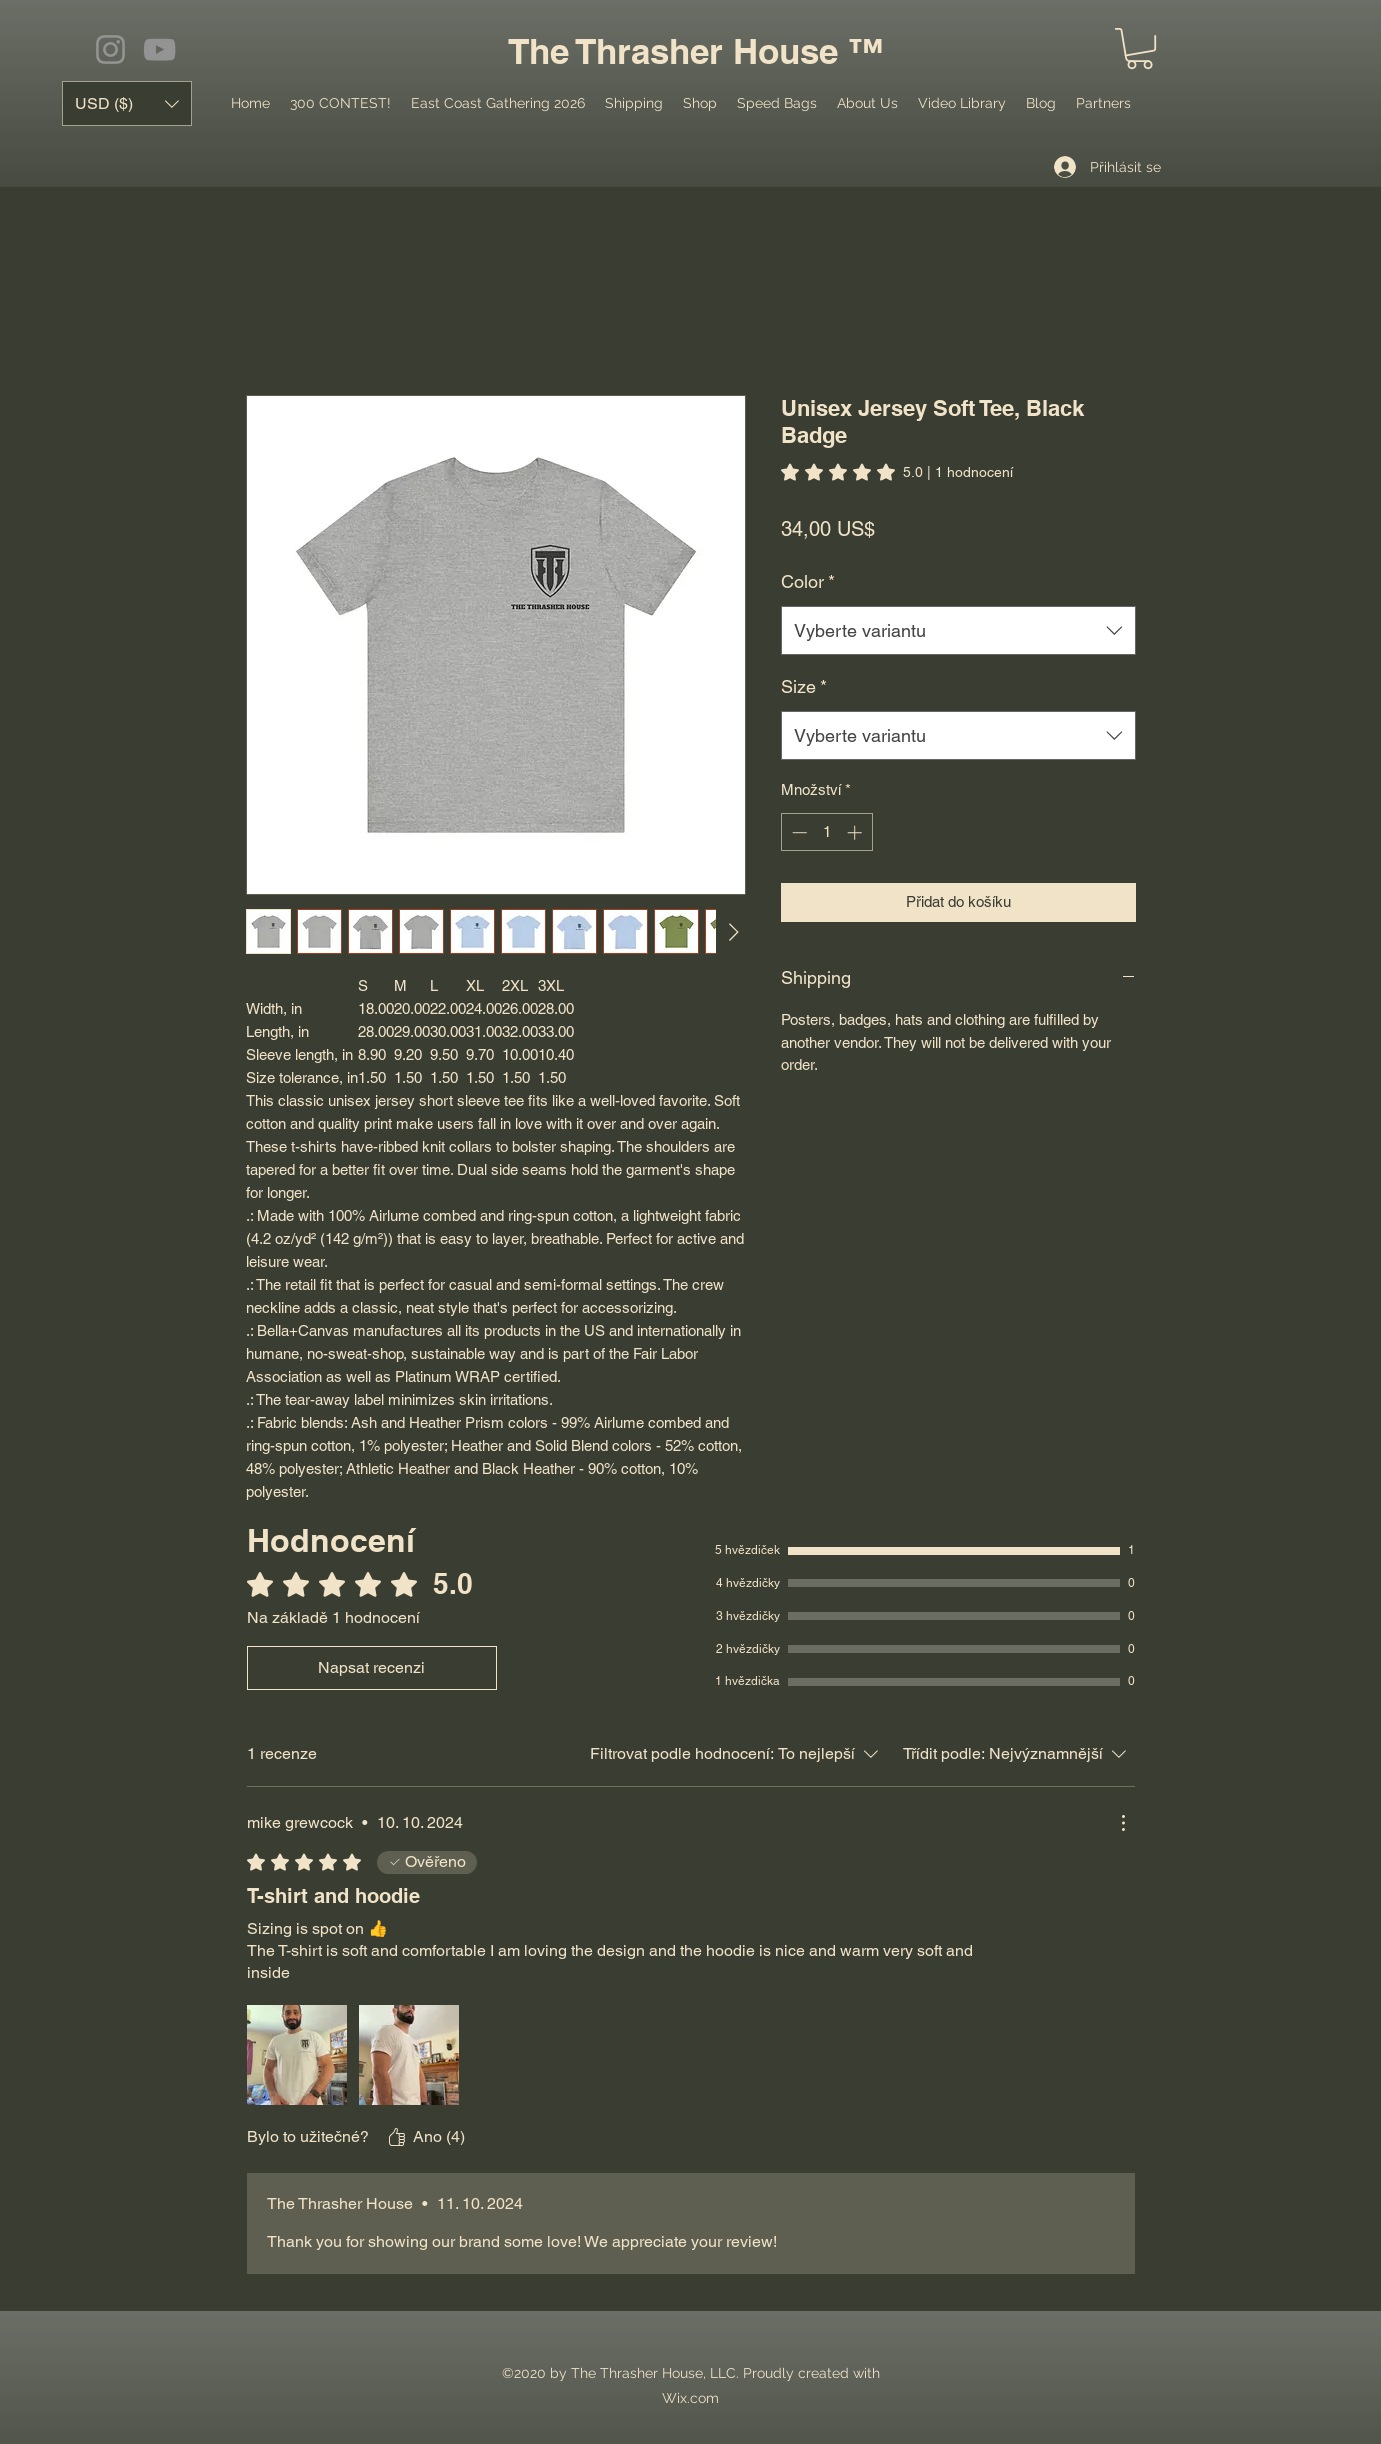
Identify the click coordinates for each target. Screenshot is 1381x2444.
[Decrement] (797, 832)
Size (804, 686)
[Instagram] (110, 49)
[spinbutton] (826, 832)
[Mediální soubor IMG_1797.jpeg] (297, 2055)
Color (808, 581)
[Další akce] (1123, 1823)
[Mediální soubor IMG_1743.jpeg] (409, 2055)
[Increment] (856, 832)
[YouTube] (159, 49)
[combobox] (958, 631)
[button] (1139, 48)
